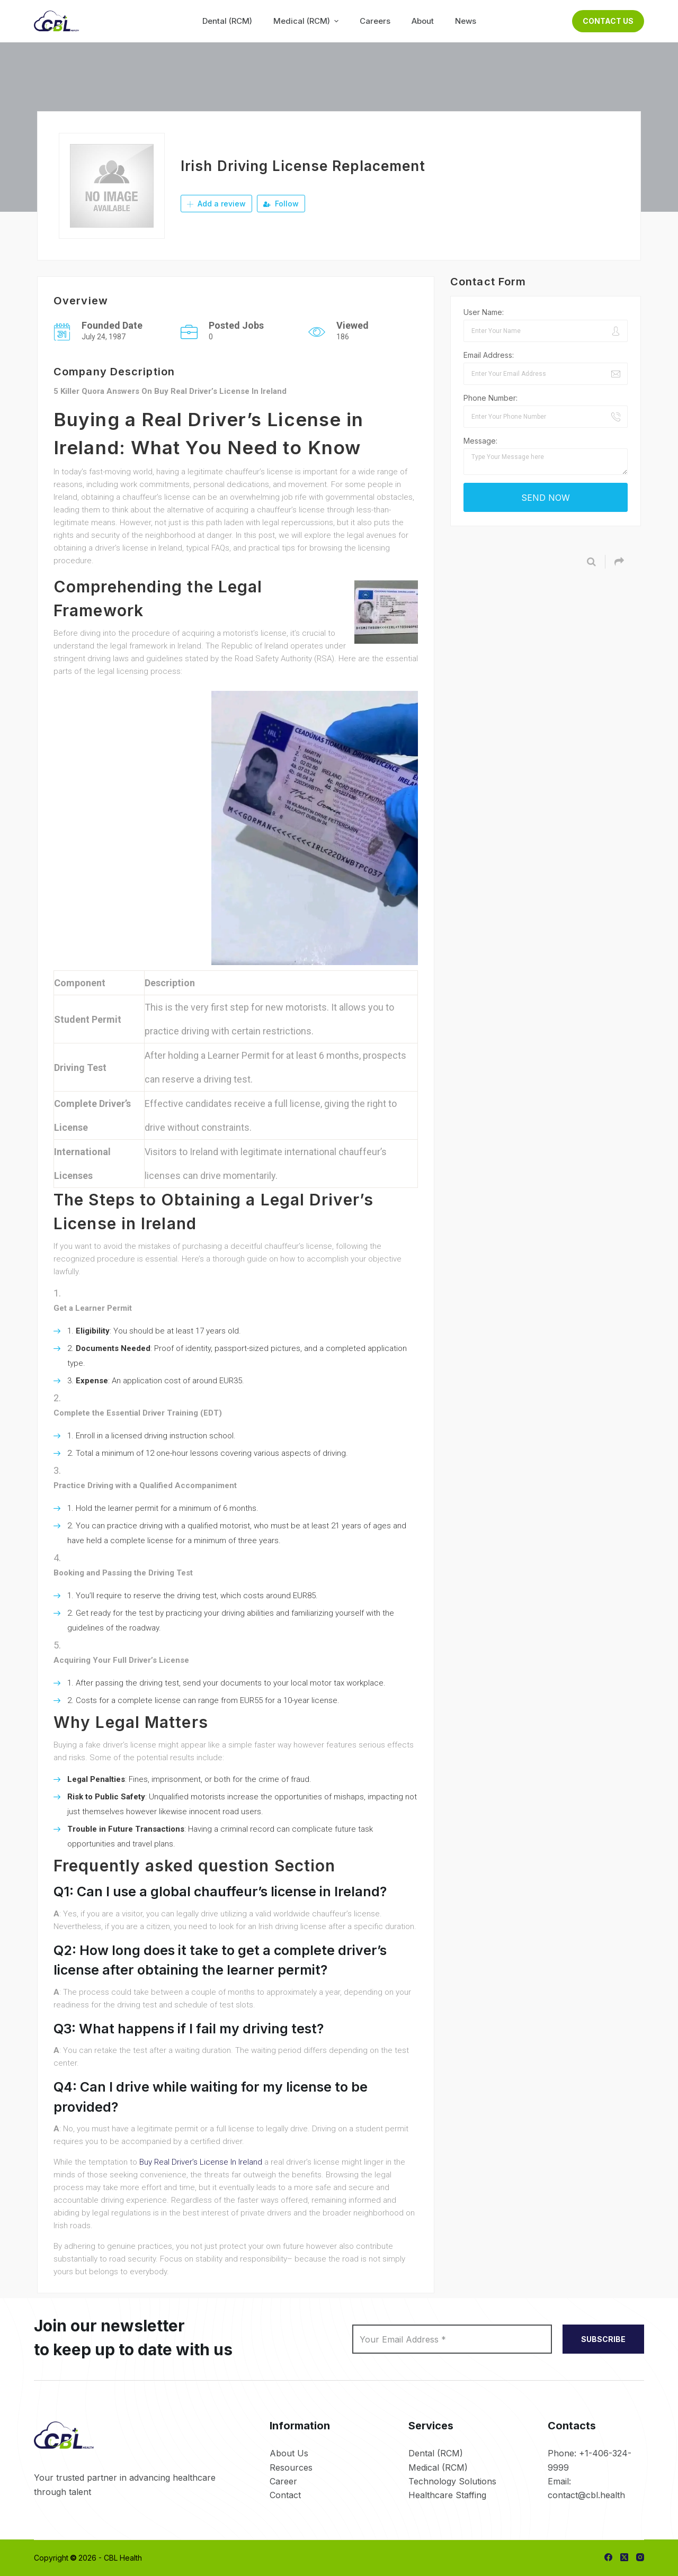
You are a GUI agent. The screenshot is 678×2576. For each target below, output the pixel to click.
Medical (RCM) (438, 2467)
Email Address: (488, 354)
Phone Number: (490, 397)
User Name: (483, 312)
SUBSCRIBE (603, 2339)
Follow (281, 203)
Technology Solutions (452, 2481)
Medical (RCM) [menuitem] (307, 21)
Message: (480, 440)
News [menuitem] (465, 21)
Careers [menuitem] (375, 21)
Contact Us (608, 20)
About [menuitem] (423, 21)
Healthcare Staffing (447, 2495)
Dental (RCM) (435, 2453)
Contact (285, 2495)
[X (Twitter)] (624, 2557)
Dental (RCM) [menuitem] (227, 21)
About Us (289, 2453)
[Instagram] (640, 2557)
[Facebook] (608, 2557)
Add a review (216, 203)
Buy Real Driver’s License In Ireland (200, 2162)
